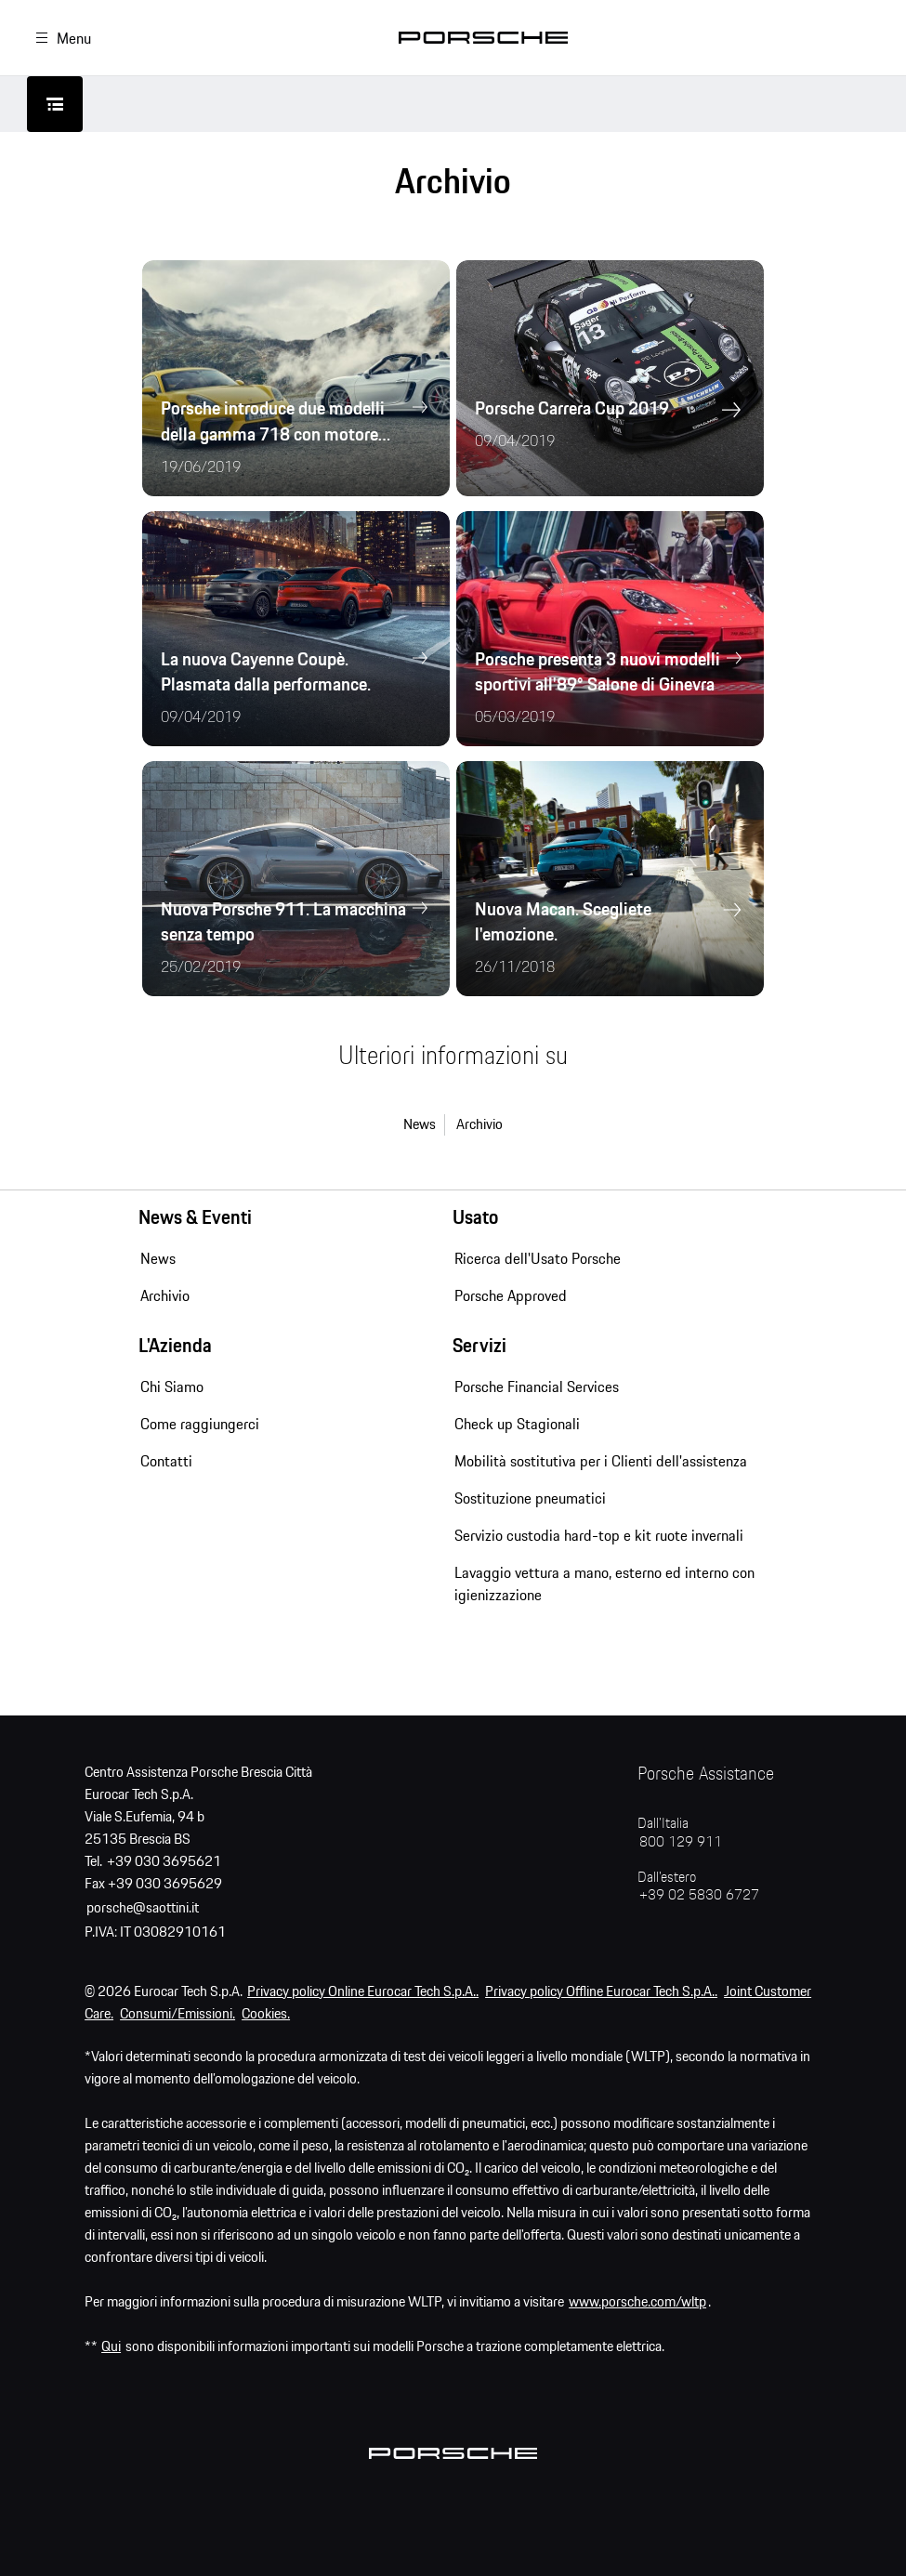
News (419, 1125)
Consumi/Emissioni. (177, 2014)
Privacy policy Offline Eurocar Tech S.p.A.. (601, 1992)
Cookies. (266, 2014)
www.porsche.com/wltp (637, 2302)
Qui (111, 2347)
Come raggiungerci (199, 1424)
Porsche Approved (510, 1295)
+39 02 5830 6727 (699, 1895)
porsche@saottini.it (142, 1908)
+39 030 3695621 (164, 1862)
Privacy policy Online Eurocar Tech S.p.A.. (363, 1992)
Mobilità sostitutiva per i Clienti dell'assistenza (600, 1461)
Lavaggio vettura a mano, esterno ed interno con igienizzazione (604, 1583)
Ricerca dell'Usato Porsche (537, 1258)
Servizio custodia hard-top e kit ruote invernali (598, 1535)
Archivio (479, 1125)
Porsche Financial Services (536, 1386)
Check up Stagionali (517, 1424)
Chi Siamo (172, 1386)
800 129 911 (680, 1842)
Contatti (166, 1461)
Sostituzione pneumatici (530, 1498)
